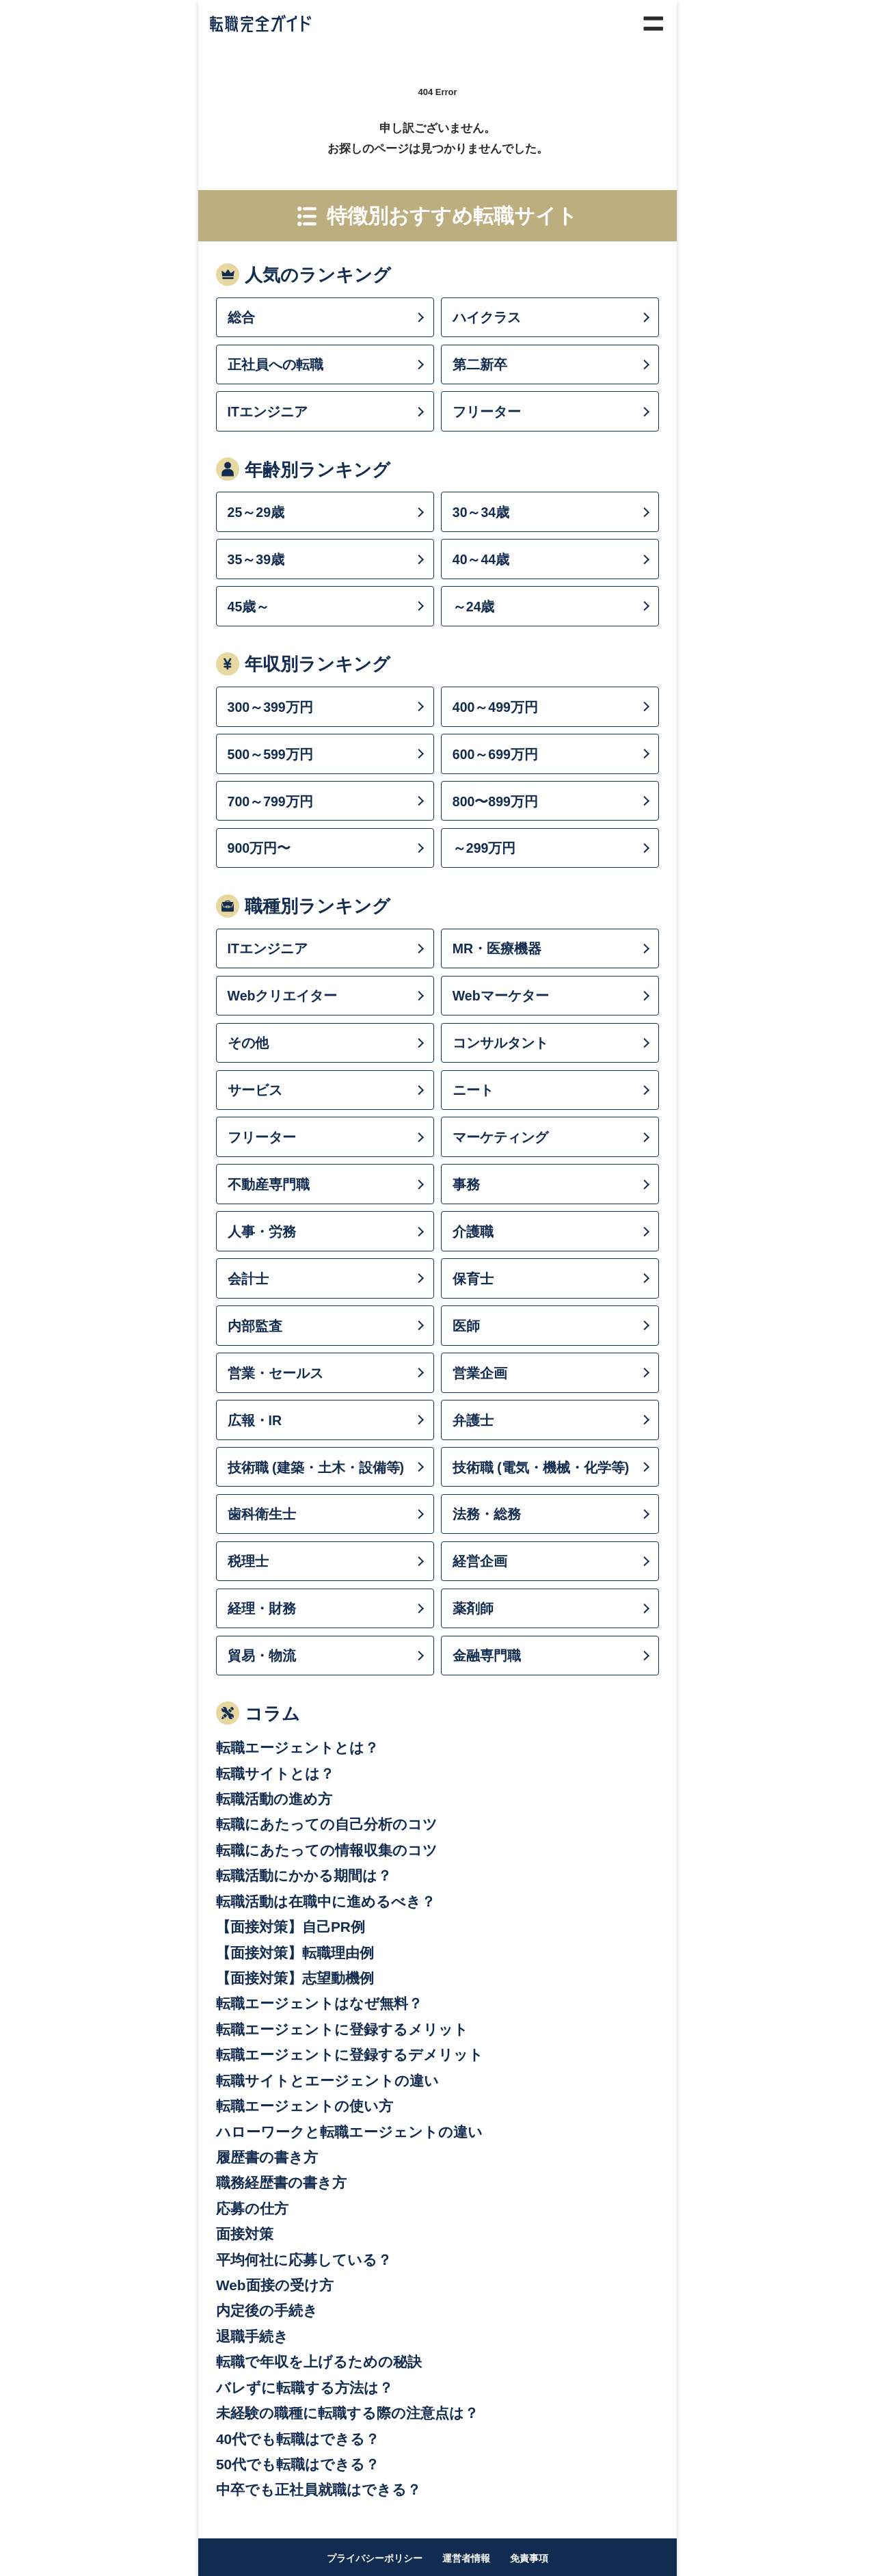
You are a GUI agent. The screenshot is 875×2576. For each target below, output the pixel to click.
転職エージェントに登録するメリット (342, 2029)
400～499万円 (495, 707)
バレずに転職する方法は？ (304, 2387)
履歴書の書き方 (267, 2157)
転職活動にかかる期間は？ (304, 1875)
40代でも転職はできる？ (297, 2439)
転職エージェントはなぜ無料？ (319, 2003)
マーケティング (500, 1137)
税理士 (248, 1561)
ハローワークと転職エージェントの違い (349, 2132)
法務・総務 (487, 1514)
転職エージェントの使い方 (304, 2106)
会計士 (248, 1278)
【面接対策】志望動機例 (295, 1978)
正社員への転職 (275, 364)
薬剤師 (473, 1608)
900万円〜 (259, 847)
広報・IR (255, 1420)
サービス (255, 1090)
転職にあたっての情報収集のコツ (327, 1850)
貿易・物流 (262, 1655)
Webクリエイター (283, 995)
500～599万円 (270, 754)
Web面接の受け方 (275, 2285)
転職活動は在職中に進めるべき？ (325, 1901)
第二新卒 (480, 364)
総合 (241, 317)
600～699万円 (495, 754)
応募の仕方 (252, 2208)
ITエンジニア (268, 411)
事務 (466, 1184)
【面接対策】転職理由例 (295, 1953)
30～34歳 (481, 512)
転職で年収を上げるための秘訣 (319, 2361)
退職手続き (252, 2336)
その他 (248, 1042)
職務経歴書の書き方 (281, 2182)
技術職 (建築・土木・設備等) (316, 1467)
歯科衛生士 (262, 1514)
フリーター (487, 411)
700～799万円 (270, 801)
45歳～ (249, 606)
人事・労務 (262, 1231)
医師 (466, 1325)
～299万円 (484, 847)
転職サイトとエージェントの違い (327, 2080)
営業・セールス (275, 1373)
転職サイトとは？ (275, 1773)
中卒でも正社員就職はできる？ (318, 2489)
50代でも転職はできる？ (297, 2464)
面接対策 (244, 2234)
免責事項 (529, 2558)
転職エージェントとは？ (297, 1747)
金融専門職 (487, 1655)
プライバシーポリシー (374, 2558)
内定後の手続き (267, 2310)
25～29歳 (256, 512)
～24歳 (474, 606)
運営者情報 (466, 2558)
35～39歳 (256, 559)
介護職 (473, 1231)
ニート (473, 1090)
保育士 (473, 1278)
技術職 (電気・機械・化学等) (541, 1467)
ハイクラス (487, 317)
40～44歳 (481, 559)
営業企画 (480, 1373)
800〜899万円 (495, 801)
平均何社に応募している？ (304, 2260)
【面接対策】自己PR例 (290, 1927)
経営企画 (480, 1561)
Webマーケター (501, 995)
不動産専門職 (269, 1184)
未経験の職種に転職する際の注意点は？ (347, 2413)
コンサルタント (500, 1042)
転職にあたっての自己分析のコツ (327, 1824)
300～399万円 (270, 707)
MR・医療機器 (497, 948)
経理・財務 (262, 1608)
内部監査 (255, 1325)
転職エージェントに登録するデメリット (349, 2054)
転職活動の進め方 (274, 1799)
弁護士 (473, 1420)
